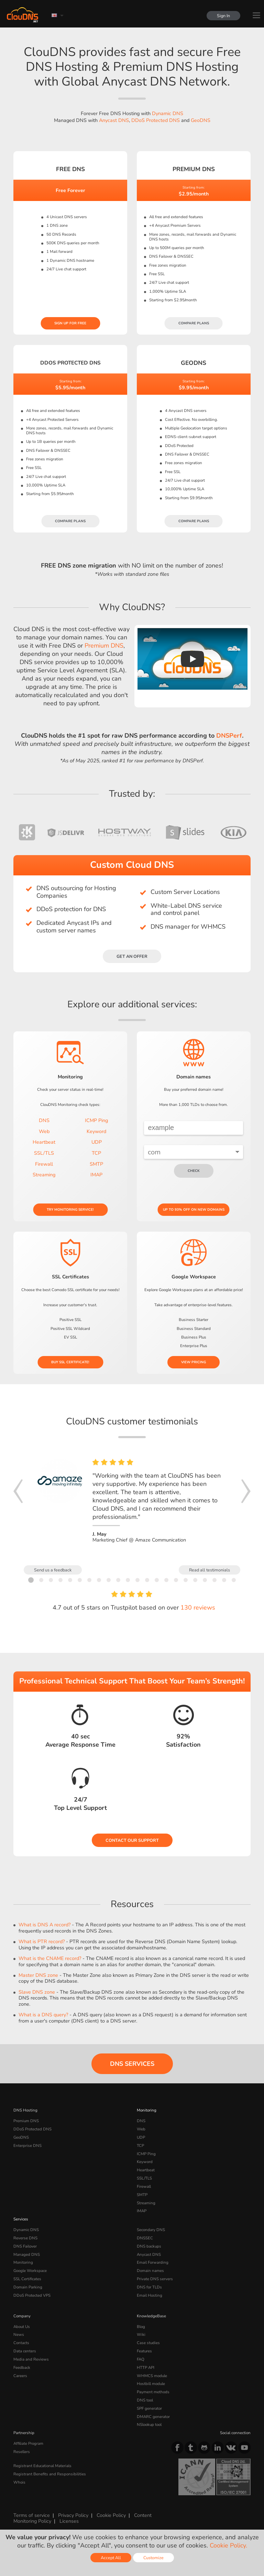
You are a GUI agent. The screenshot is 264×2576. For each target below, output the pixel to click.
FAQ (140, 2359)
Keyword (96, 1131)
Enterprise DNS (27, 2145)
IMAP (96, 1174)
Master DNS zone (38, 1975)
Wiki (141, 2334)
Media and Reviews (31, 2359)
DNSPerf (229, 735)
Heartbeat (44, 1142)
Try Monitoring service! (70, 1209)
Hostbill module (151, 2383)
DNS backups (149, 2246)
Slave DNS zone (37, 1992)
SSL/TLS (44, 1153)
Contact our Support (132, 1840)
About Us (21, 2326)
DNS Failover (25, 2246)
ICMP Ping (96, 1120)
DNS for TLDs (149, 2287)
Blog (141, 2326)
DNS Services (132, 2064)
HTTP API (145, 2367)
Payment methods (153, 2392)
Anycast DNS (114, 120)
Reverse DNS (25, 2238)
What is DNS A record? (44, 1924)
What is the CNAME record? (50, 1958)
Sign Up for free (70, 323)
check (194, 1170)
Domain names (150, 2270)
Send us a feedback (53, 1570)
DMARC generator (153, 2416)
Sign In (223, 16)
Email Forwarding (152, 2262)
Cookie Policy (111, 2515)
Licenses (69, 2521)
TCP (96, 1153)
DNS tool (145, 2400)
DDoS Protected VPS (32, 2295)
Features (144, 2351)
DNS (44, 1120)
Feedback (21, 2367)
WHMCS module (152, 2375)
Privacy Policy (73, 2515)
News (18, 2334)
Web (44, 1131)
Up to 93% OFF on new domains (193, 1209)
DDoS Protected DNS (155, 120)
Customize (153, 2558)
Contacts (21, 2342)
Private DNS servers (155, 2279)
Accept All (111, 2558)
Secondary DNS (151, 2229)
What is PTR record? (42, 1941)
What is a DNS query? (43, 2014)
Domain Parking (27, 2287)
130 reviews (197, 1607)
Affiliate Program (28, 2443)
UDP (96, 1142)
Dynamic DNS (167, 113)
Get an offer (132, 956)
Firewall (44, 1164)
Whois (19, 2482)
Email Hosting (149, 2295)
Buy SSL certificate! (70, 1362)
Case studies (148, 2342)
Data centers (24, 2351)
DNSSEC (145, 2238)
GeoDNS (200, 120)
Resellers (21, 2451)
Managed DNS (26, 2254)
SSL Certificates (27, 2279)
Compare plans (193, 323)
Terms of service (31, 2515)
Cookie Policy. (228, 2545)
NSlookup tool (149, 2424)
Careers (20, 2375)
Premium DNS (104, 645)
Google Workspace (30, 2270)
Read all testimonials (209, 1570)
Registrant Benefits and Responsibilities (49, 2474)
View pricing (193, 1362)
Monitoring (146, 2110)
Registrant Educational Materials (42, 2465)
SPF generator (149, 2408)
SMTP (96, 1164)
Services (20, 2219)
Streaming (44, 1174)
